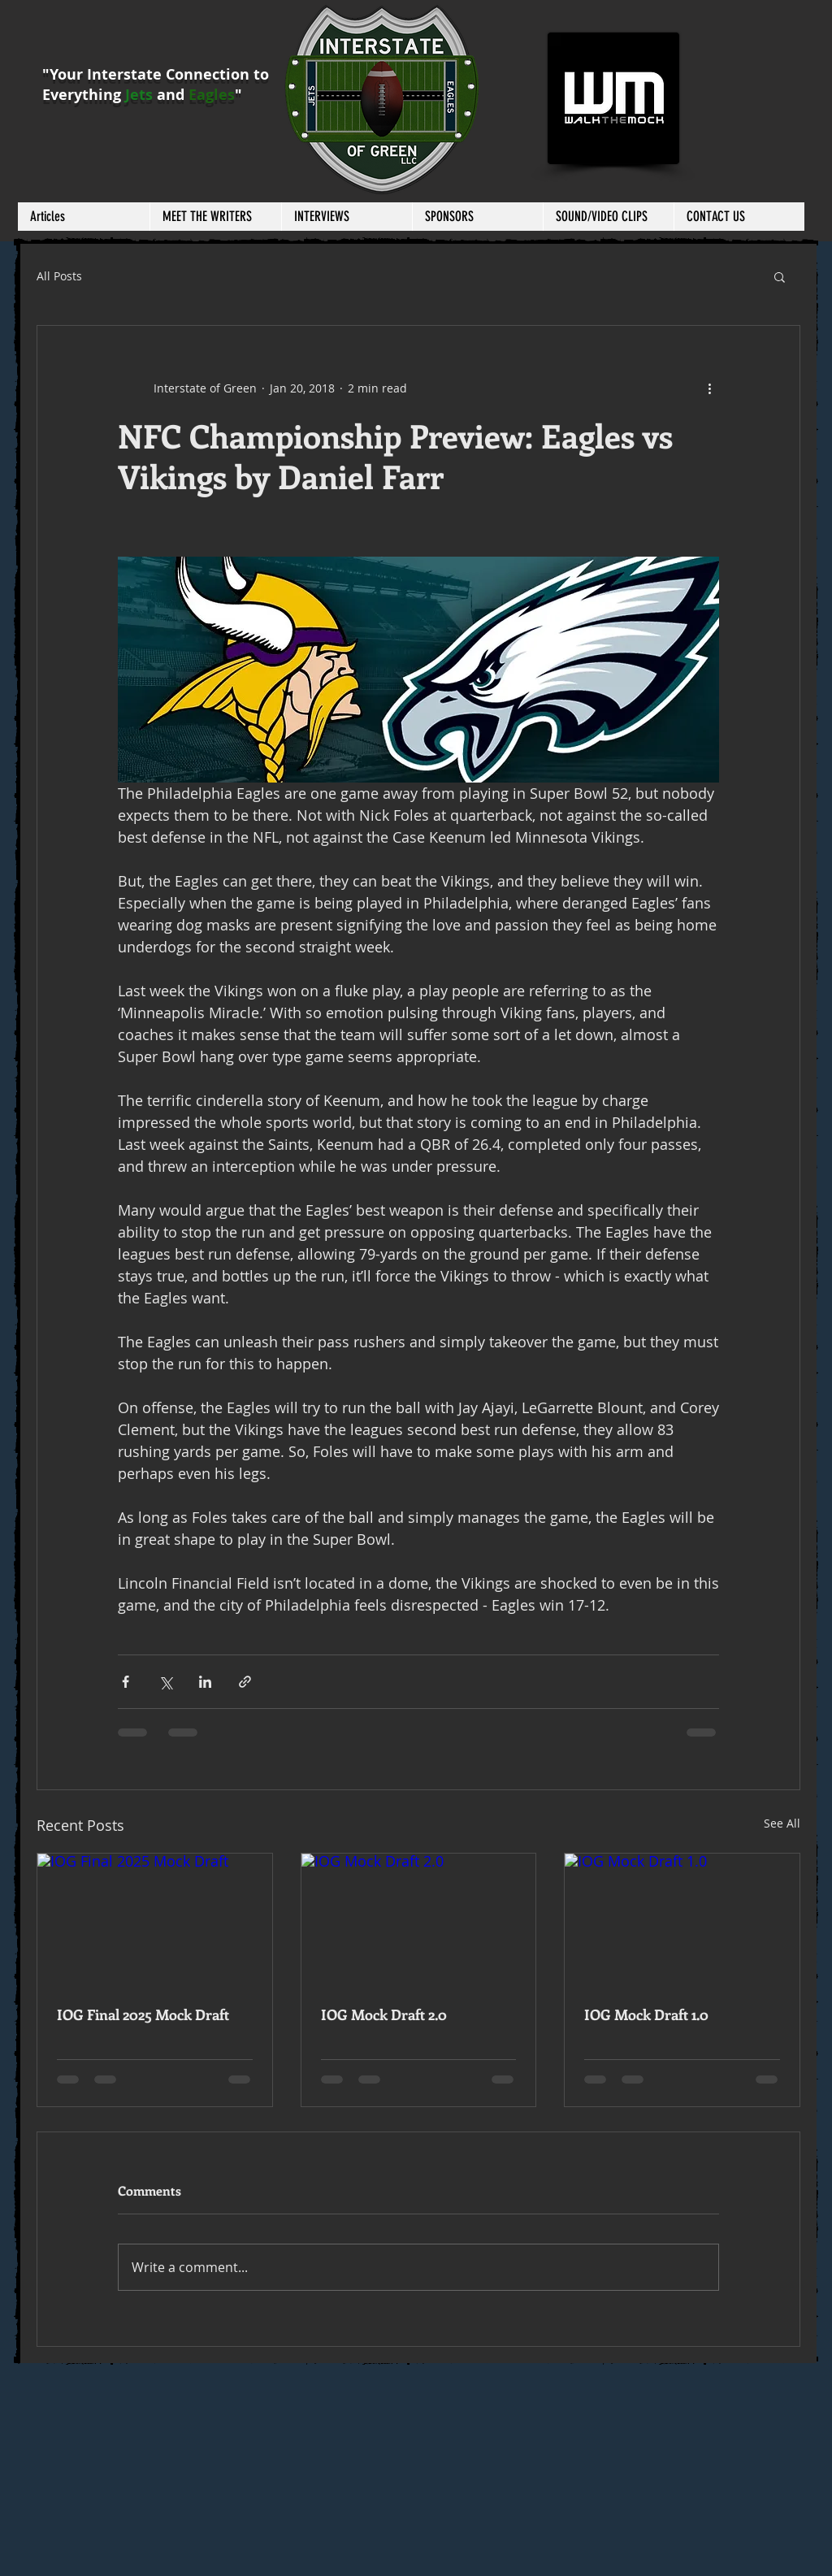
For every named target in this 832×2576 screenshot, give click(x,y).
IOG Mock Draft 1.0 (646, 2014)
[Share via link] (245, 1681)
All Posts (59, 276)
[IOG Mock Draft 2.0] (418, 1919)
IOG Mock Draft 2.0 (384, 2014)
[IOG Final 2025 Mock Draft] (154, 1919)
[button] (215, 216)
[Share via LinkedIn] (205, 1681)
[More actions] (709, 387)
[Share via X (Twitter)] (165, 1681)
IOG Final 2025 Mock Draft (143, 2014)
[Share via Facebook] (125, 1681)
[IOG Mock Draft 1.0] (682, 1919)
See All (782, 1823)
